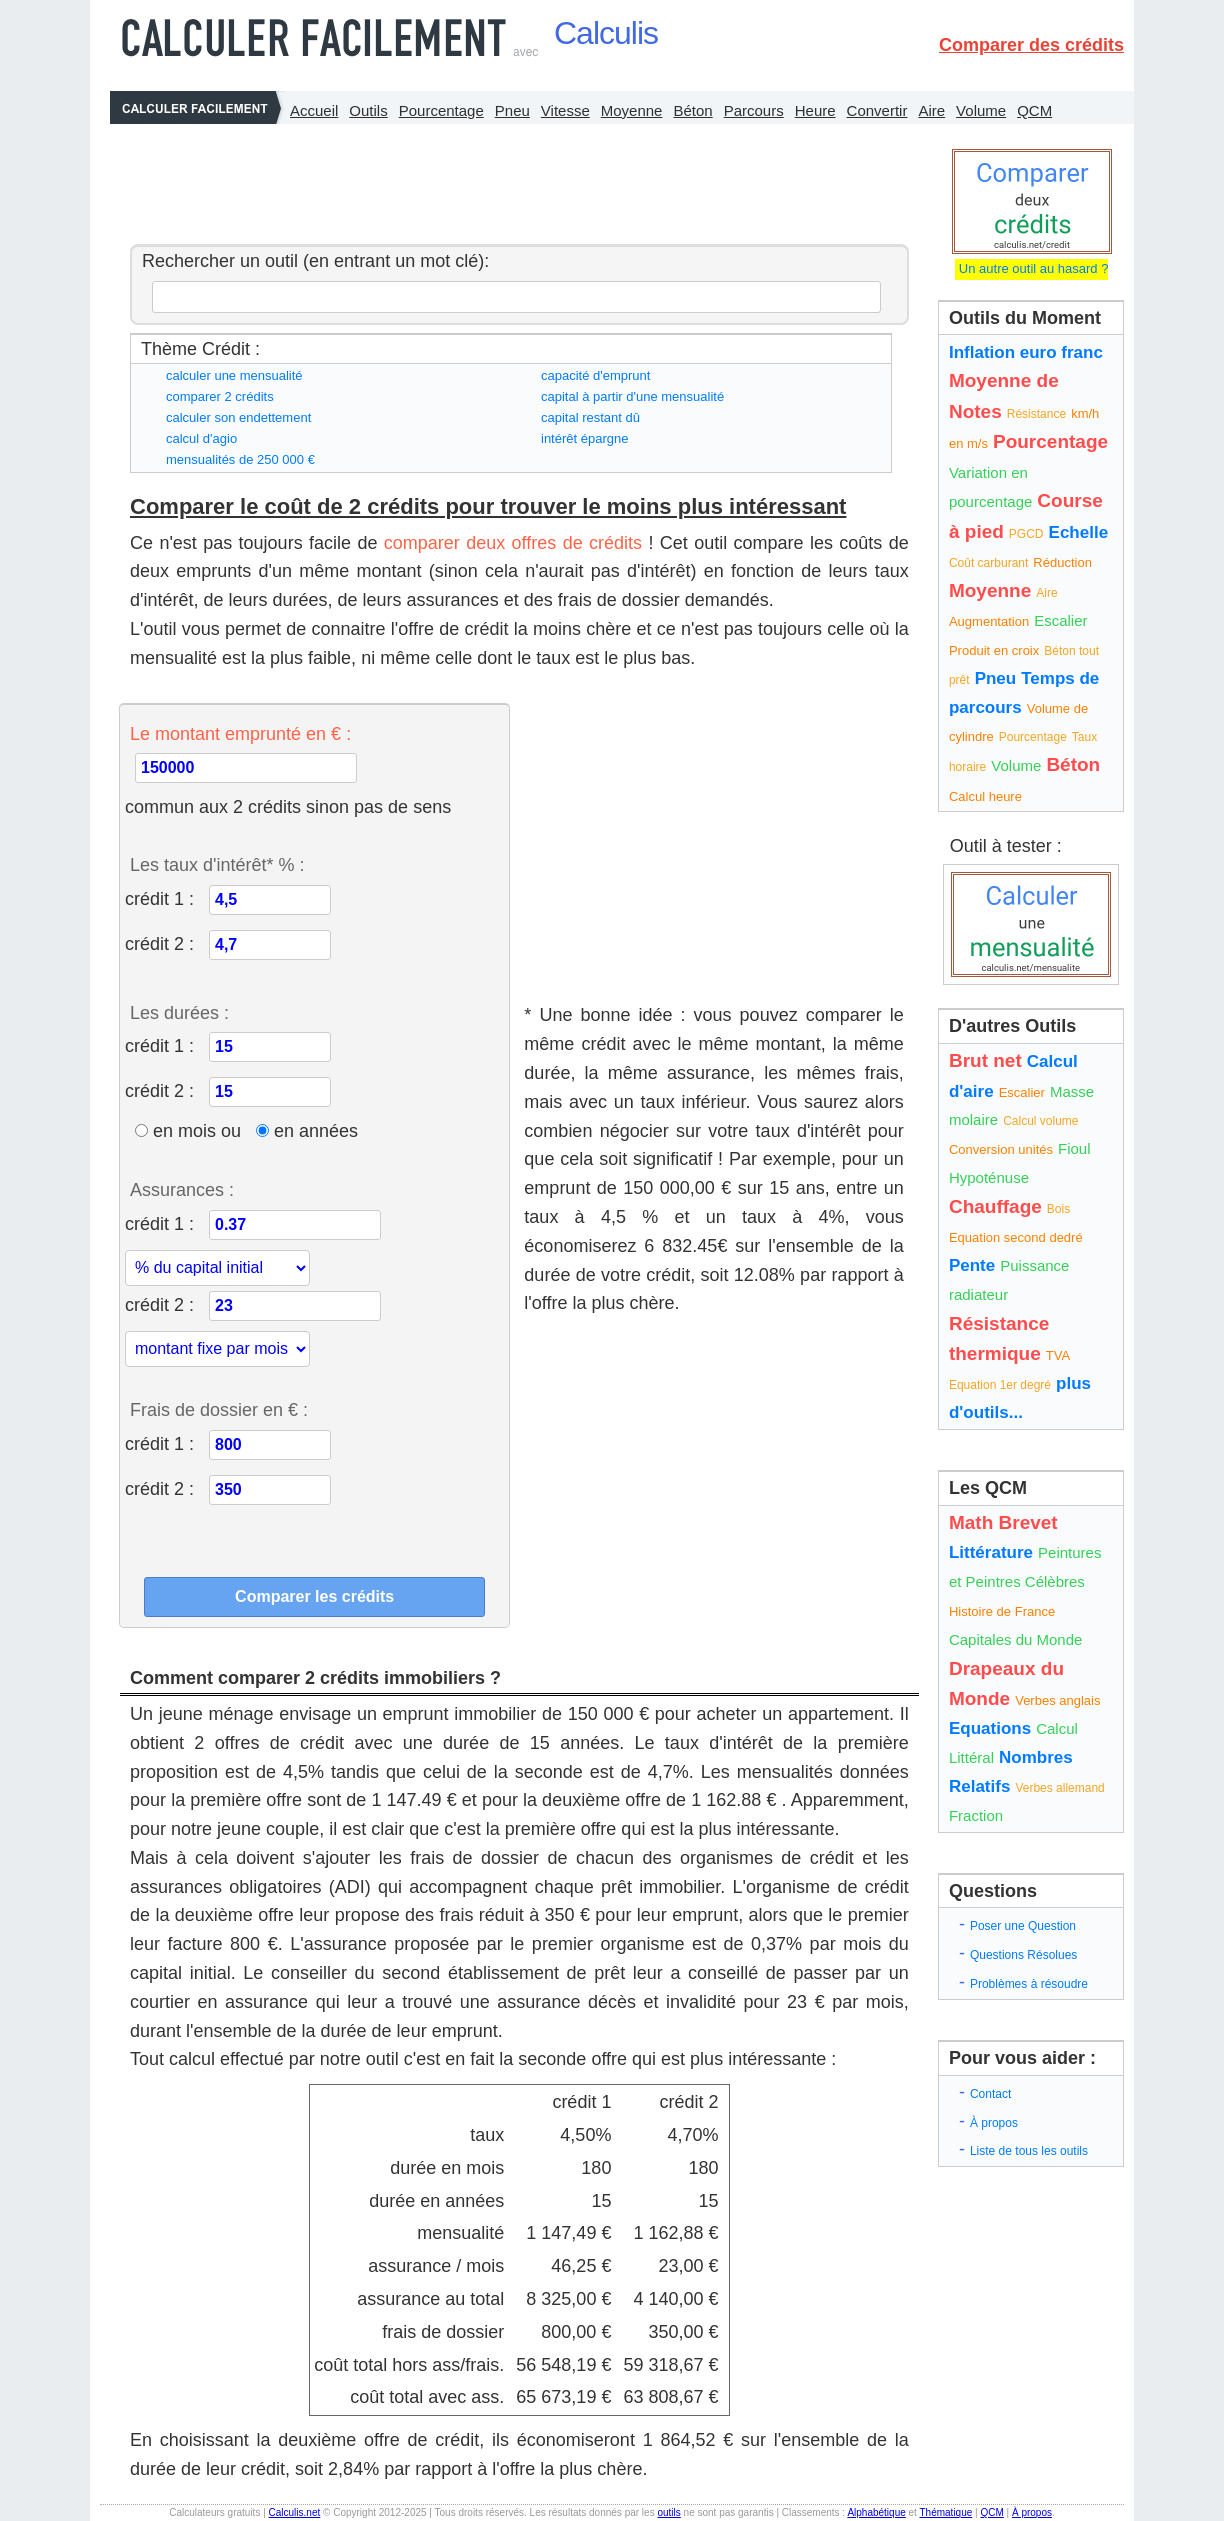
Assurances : (182, 1190)
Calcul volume (1040, 1121)
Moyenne (632, 110)
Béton (692, 110)
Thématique (945, 2512)
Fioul (1074, 1148)
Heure (815, 110)
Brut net (985, 1060)
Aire (931, 110)
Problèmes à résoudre (1029, 1984)
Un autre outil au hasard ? (1031, 268)
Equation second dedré (1016, 1237)
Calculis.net (295, 2512)
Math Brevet (1003, 1522)
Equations (990, 1728)
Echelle (1079, 532)
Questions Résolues (1023, 1955)
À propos (994, 2123)
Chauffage (995, 1206)
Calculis (606, 33)
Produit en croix (994, 650)
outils (668, 2512)
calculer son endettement (238, 417)
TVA (1058, 1355)
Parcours (754, 110)
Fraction (976, 1815)
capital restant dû (590, 417)
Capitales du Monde (1015, 1639)
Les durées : (179, 1013)
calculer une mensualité (234, 375)
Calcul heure (985, 796)
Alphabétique (876, 2512)
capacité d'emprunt (595, 375)
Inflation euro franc (1026, 352)
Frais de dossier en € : (219, 1410)
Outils (368, 110)
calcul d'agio (201, 438)
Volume (981, 110)
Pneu (512, 110)
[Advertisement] (514, 179)
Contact (990, 2094)
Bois (1058, 1209)
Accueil (314, 110)
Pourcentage (441, 110)
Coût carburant (988, 563)
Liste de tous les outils (1029, 2151)
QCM (1034, 110)
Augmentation (989, 621)
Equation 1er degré (1000, 1385)
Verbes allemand (1059, 1788)
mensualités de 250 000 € (240, 459)
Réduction (1062, 562)
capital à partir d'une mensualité (632, 396)
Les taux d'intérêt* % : (217, 865)
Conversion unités (1001, 1149)
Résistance (1036, 414)
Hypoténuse (989, 1177)
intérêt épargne (584, 438)
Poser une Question (1023, 1926)
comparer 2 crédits (220, 396)
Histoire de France (1002, 1611)
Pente (972, 1265)
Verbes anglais (1057, 1700)
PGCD (1026, 534)
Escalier (1060, 620)
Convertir (877, 110)
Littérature (991, 1552)
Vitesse (565, 110)
